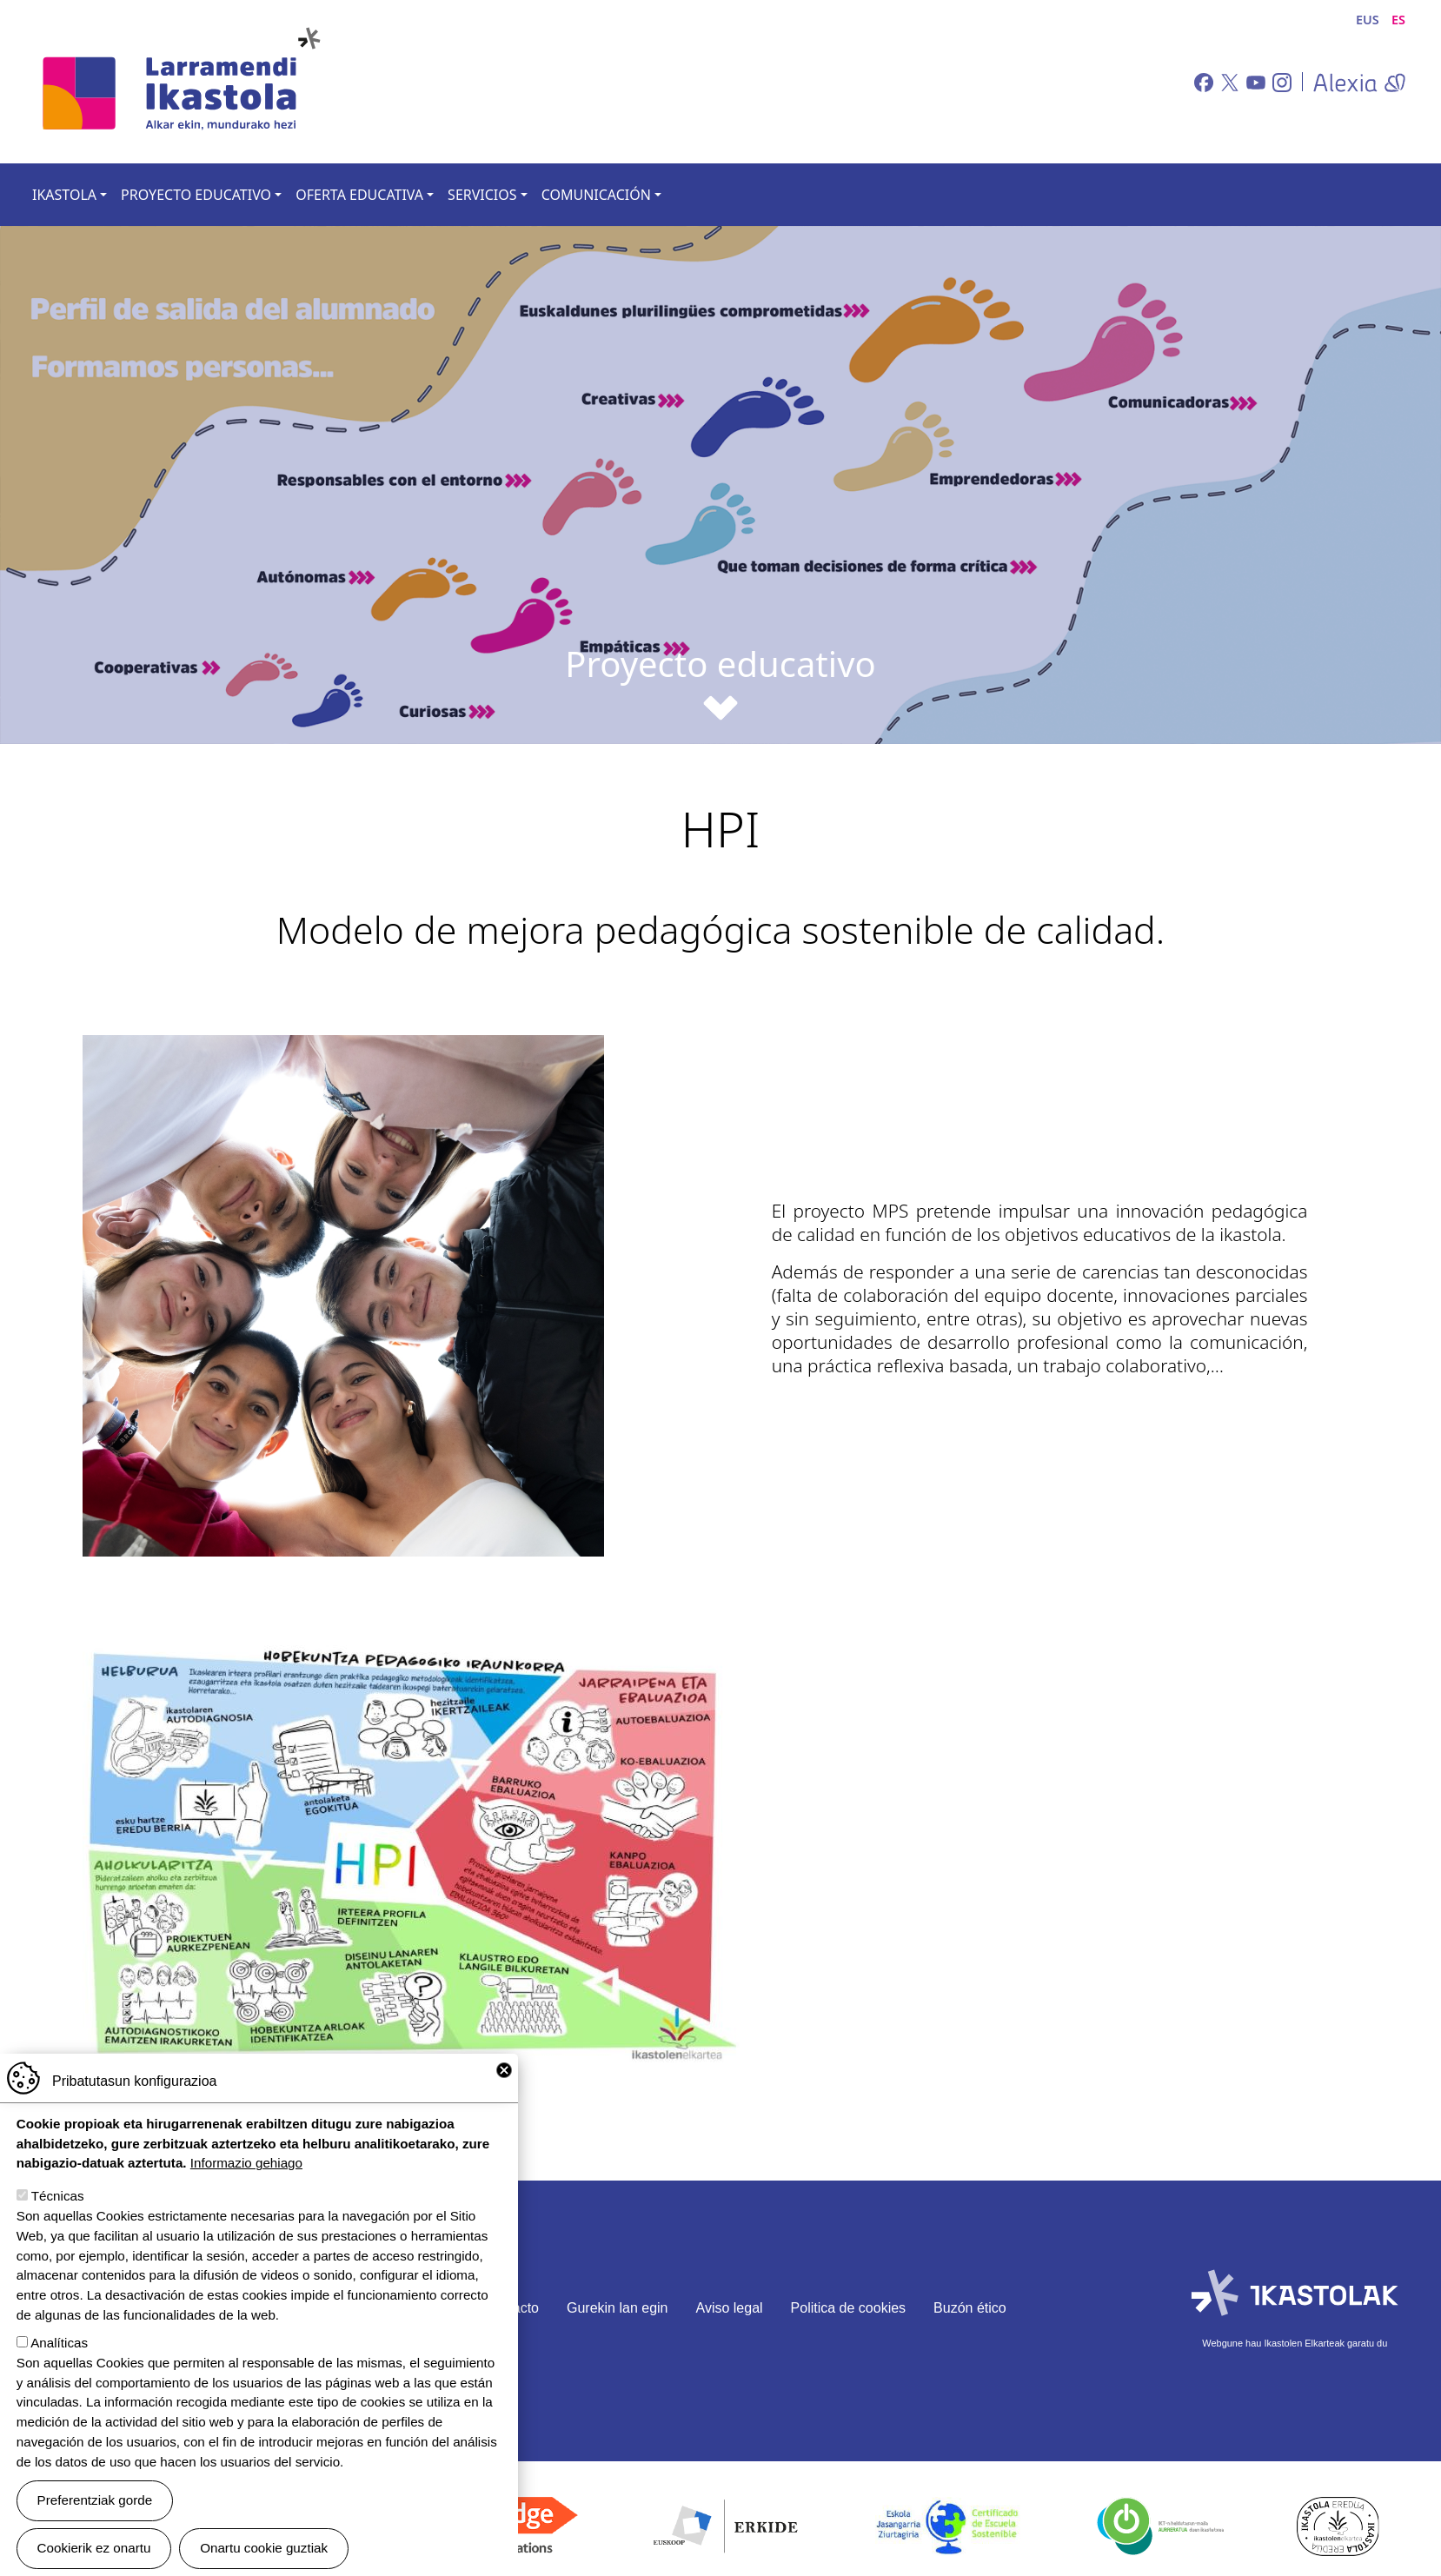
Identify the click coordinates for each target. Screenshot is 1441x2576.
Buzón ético (969, 2307)
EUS (1367, 19)
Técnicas (57, 2202)
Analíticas (59, 2349)
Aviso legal (729, 2307)
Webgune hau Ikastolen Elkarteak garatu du (1294, 2343)
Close (504, 2077)
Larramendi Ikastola (180, 81)
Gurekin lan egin (617, 2307)
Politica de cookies (848, 2307)
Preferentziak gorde (95, 2507)
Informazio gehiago (246, 2169)
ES (1398, 19)
